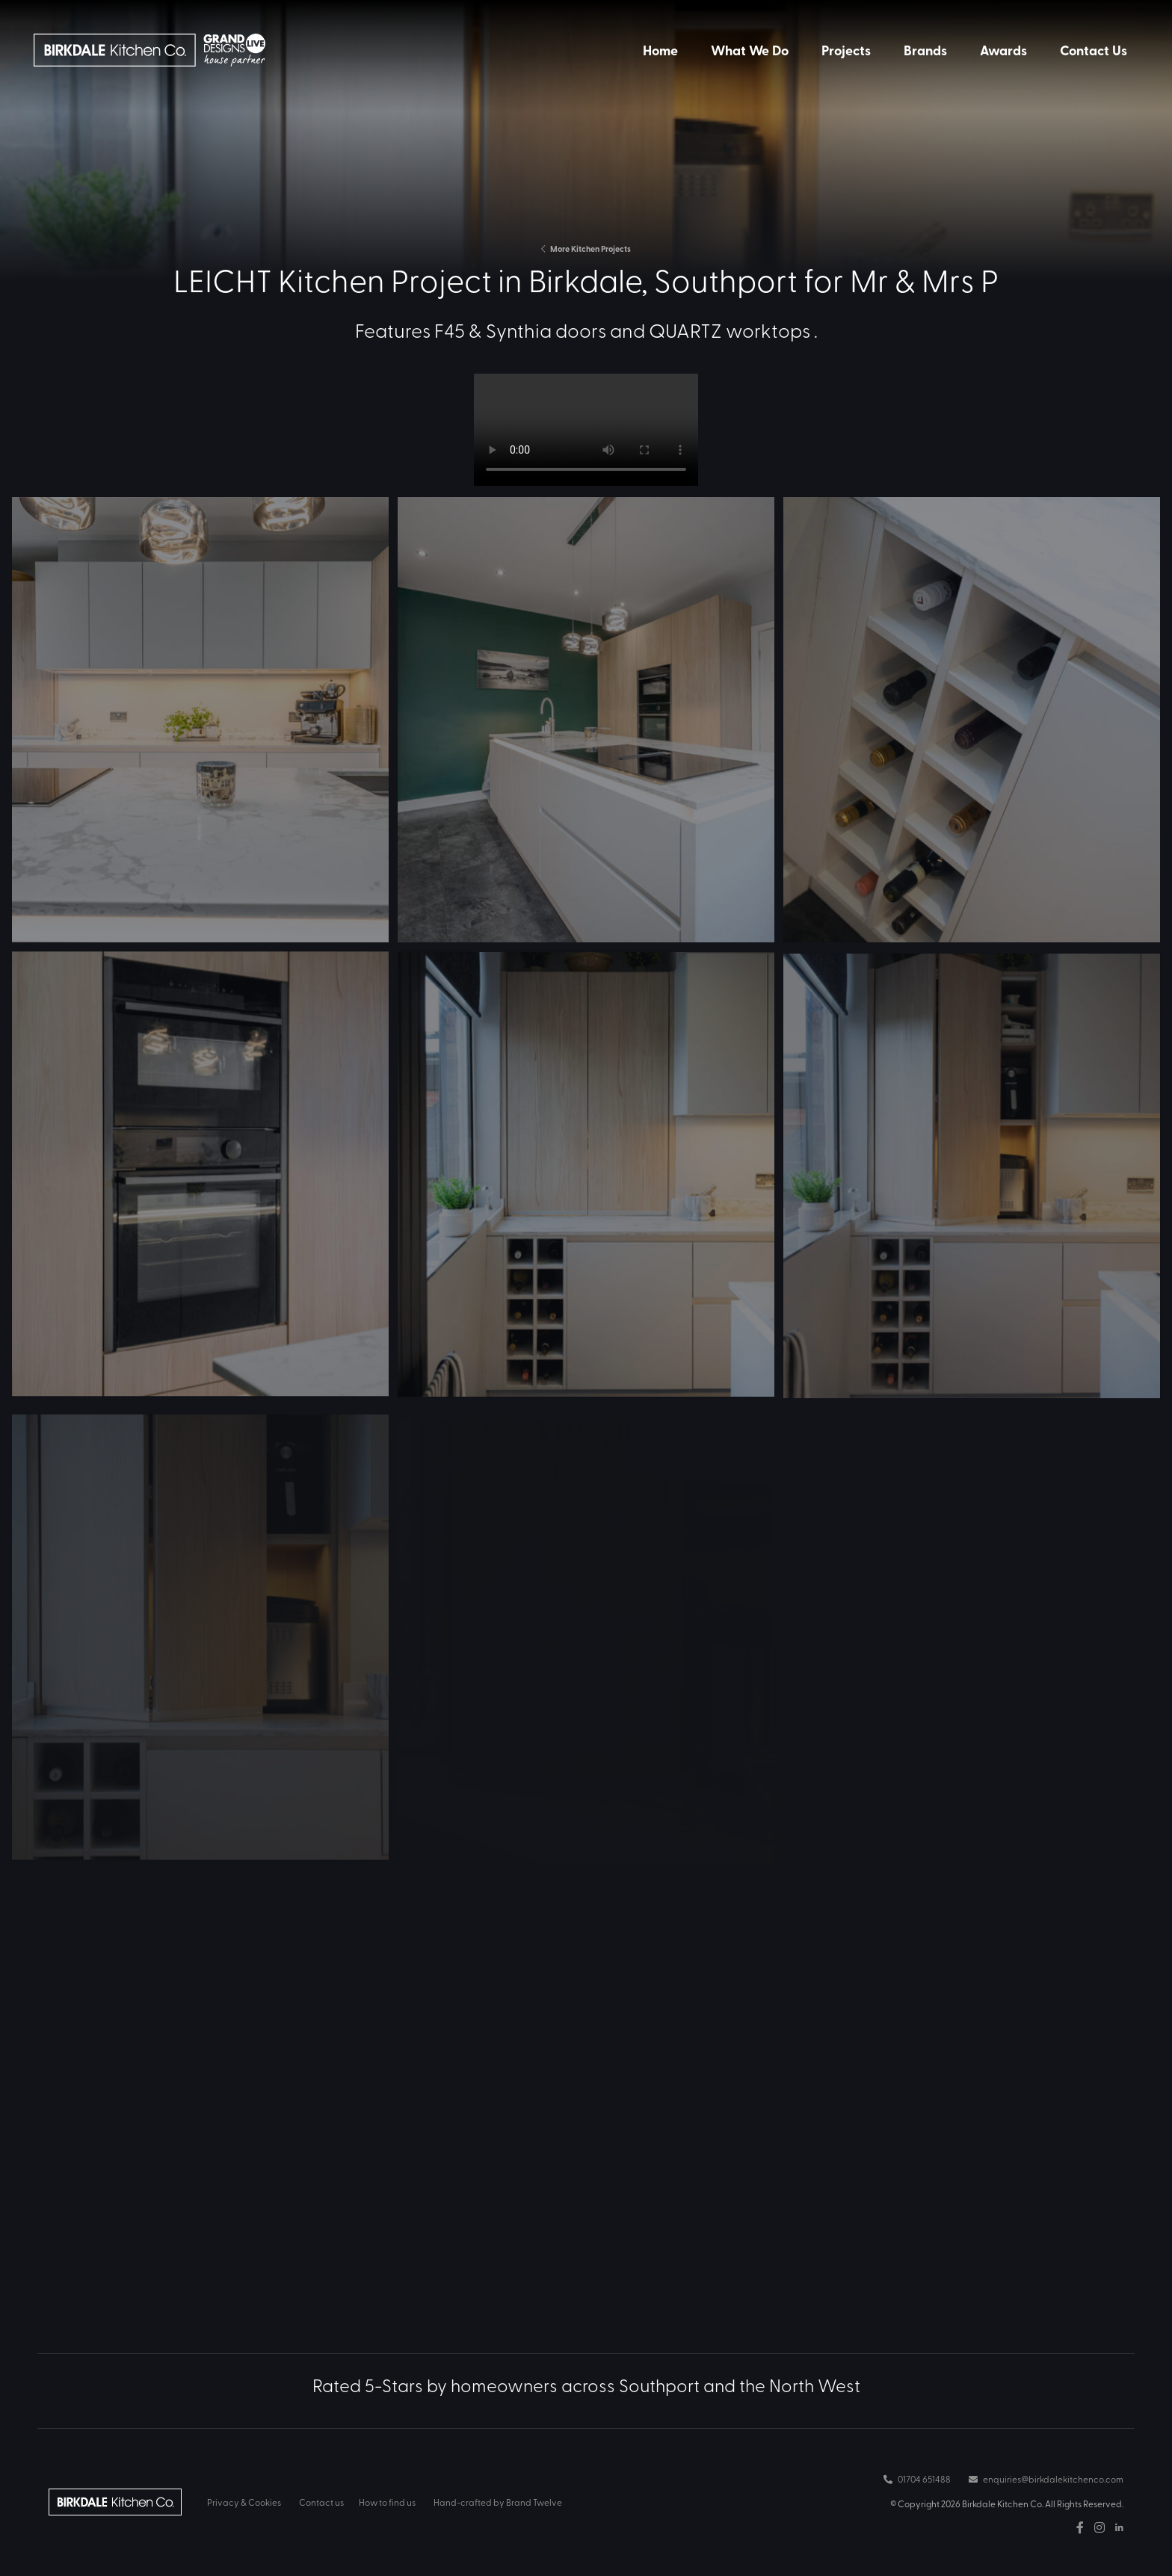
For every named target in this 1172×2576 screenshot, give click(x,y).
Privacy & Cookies (244, 2502)
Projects (846, 50)
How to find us (387, 2502)
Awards (1003, 50)
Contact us (321, 2502)
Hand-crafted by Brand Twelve (498, 2502)
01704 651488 (917, 2479)
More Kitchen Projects (586, 248)
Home (660, 50)
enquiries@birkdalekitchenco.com (1046, 2479)
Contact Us (1093, 50)
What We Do (750, 50)
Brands (925, 50)
